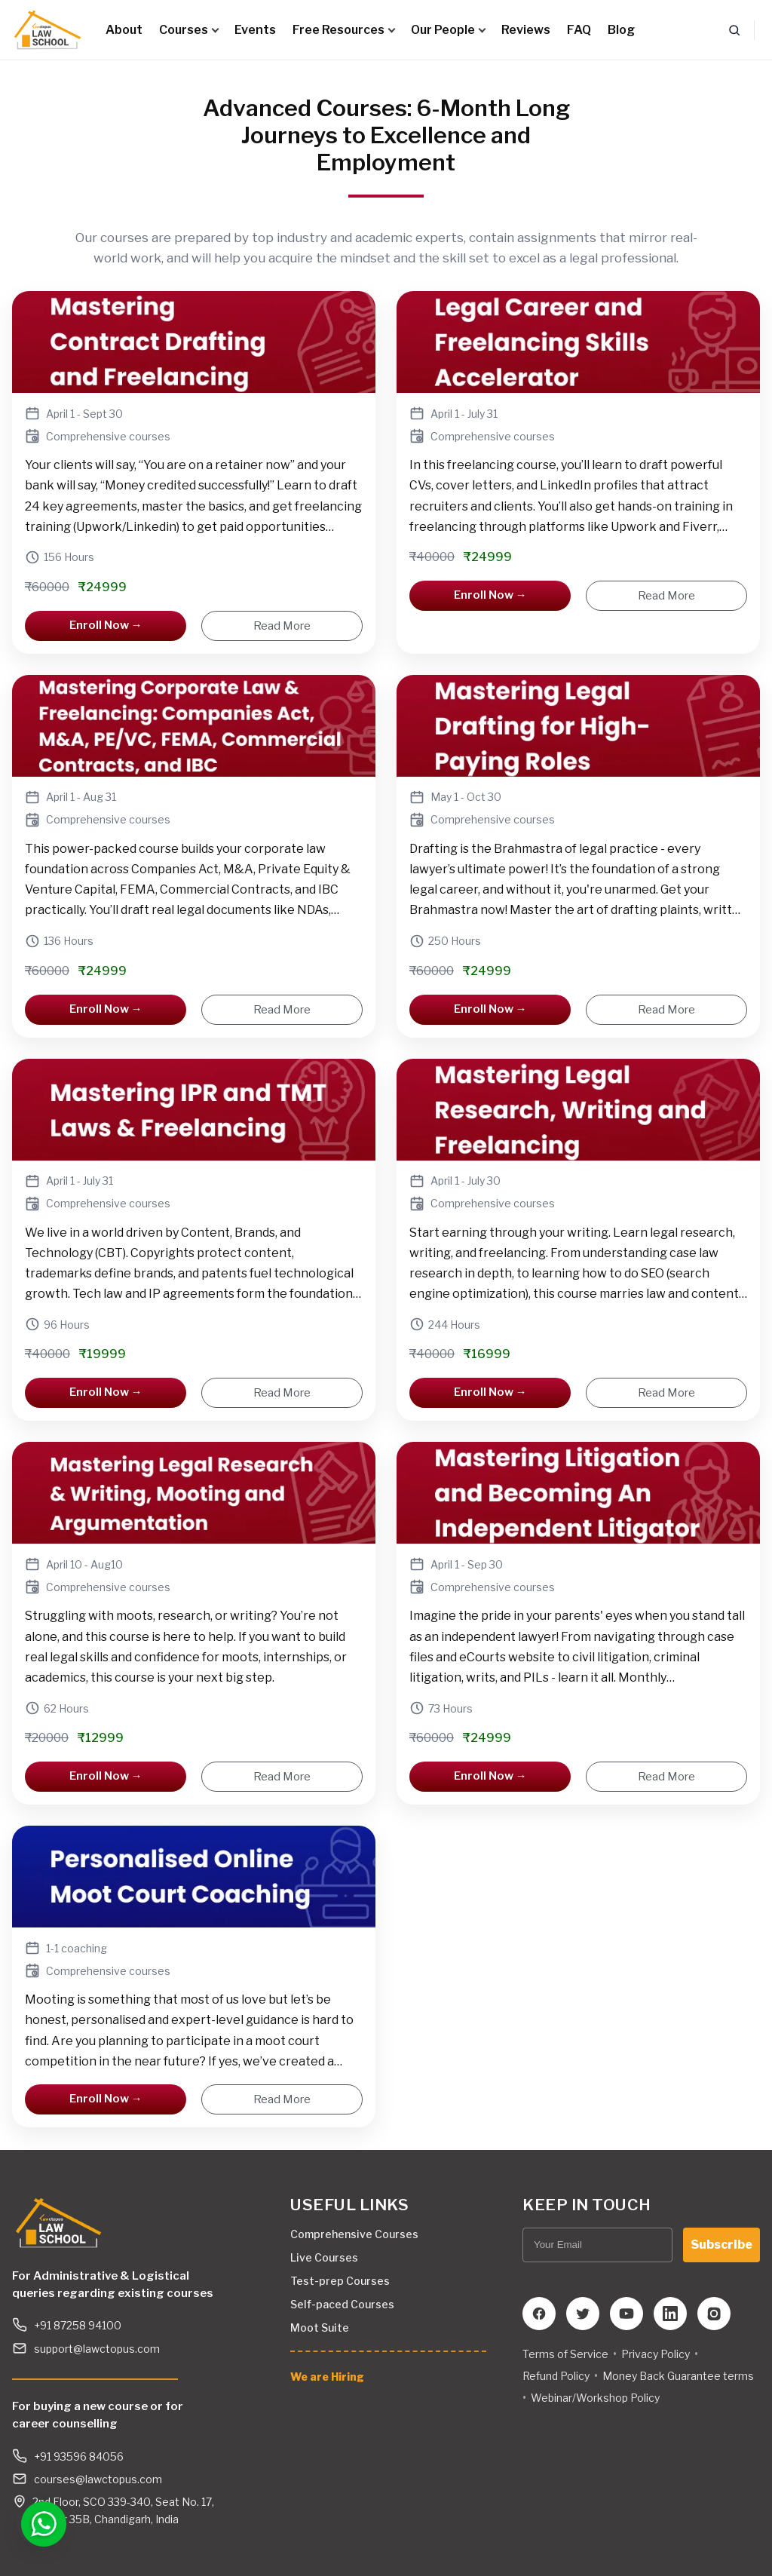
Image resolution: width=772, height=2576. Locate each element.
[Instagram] (714, 2313)
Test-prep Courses (340, 2280)
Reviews (525, 30)
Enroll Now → (105, 625)
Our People (448, 30)
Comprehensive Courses (354, 2234)
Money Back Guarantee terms (678, 2375)
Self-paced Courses (342, 2304)
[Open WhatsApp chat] (39, 2523)
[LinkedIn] (670, 2313)
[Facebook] (539, 2313)
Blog (621, 30)
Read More (282, 626)
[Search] (734, 30)
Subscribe (721, 2244)
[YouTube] (626, 2313)
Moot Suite (319, 2327)
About (124, 30)
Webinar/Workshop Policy (595, 2397)
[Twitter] (582, 2313)
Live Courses (324, 2257)
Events (255, 30)
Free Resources (343, 30)
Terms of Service (565, 2354)
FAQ (579, 30)
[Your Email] (597, 2245)
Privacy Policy (655, 2354)
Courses (188, 30)
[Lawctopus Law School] (47, 30)
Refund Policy (556, 2375)
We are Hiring (327, 2376)
